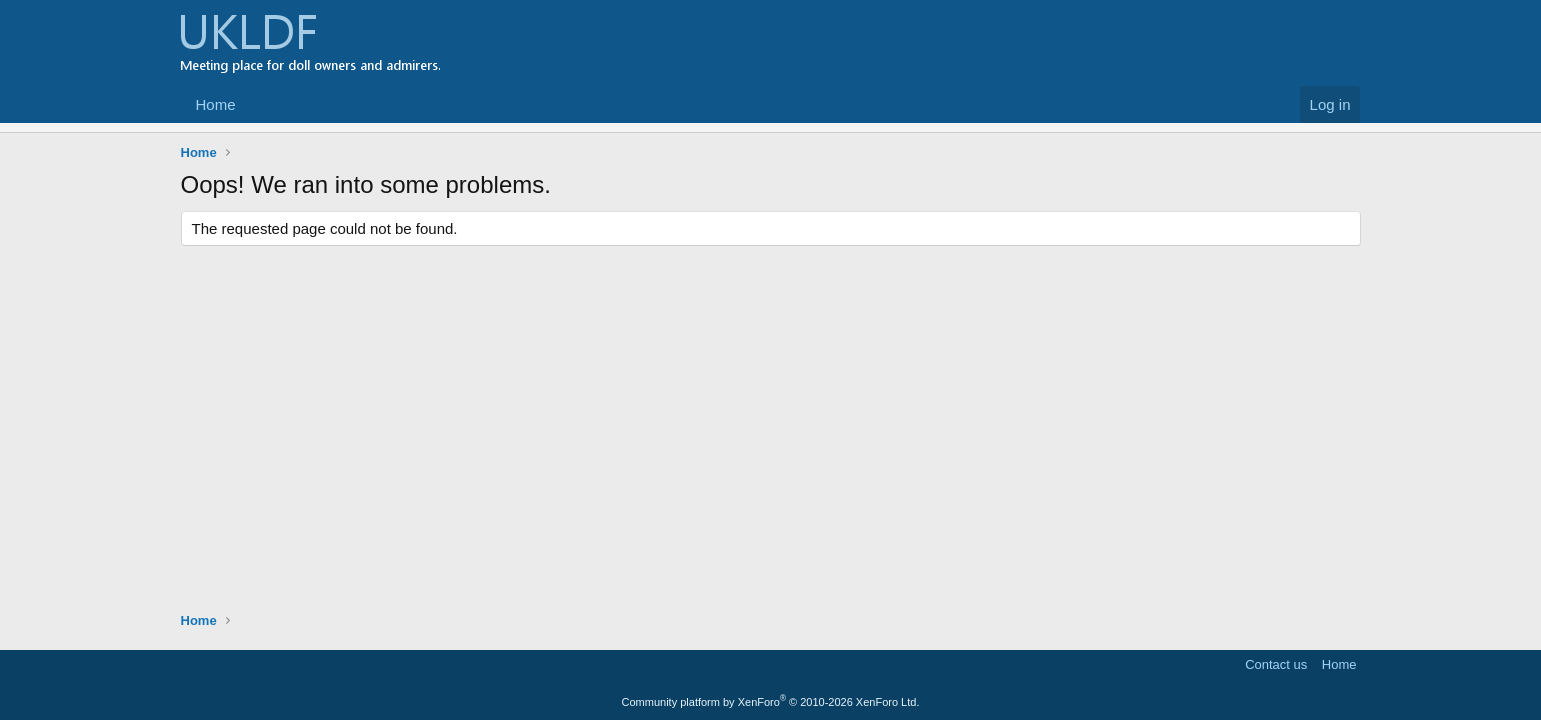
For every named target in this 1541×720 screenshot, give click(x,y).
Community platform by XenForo (771, 702)
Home (216, 104)
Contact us (1276, 664)
